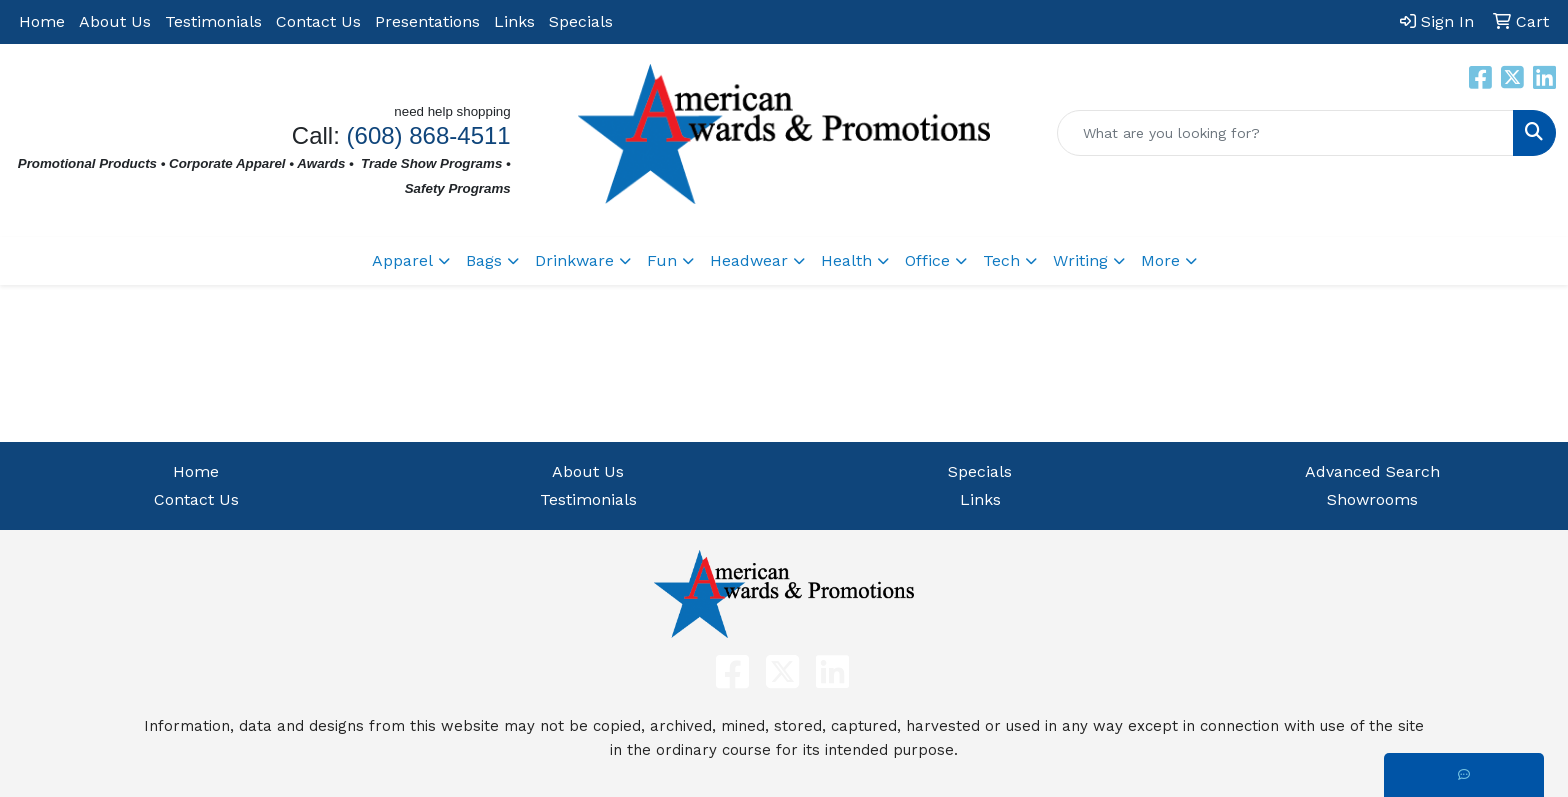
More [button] (1160, 260)
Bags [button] (484, 260)
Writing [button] (1080, 260)
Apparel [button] (402, 260)
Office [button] (927, 260)
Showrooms (1372, 499)
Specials (581, 21)
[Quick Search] (1285, 133)
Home (42, 21)
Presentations (427, 21)
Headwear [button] (749, 260)
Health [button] (846, 260)
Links (514, 21)
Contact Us (318, 21)
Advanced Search (1372, 471)
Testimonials (213, 21)
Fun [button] (662, 260)
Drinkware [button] (574, 260)
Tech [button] (1001, 260)
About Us (115, 21)
